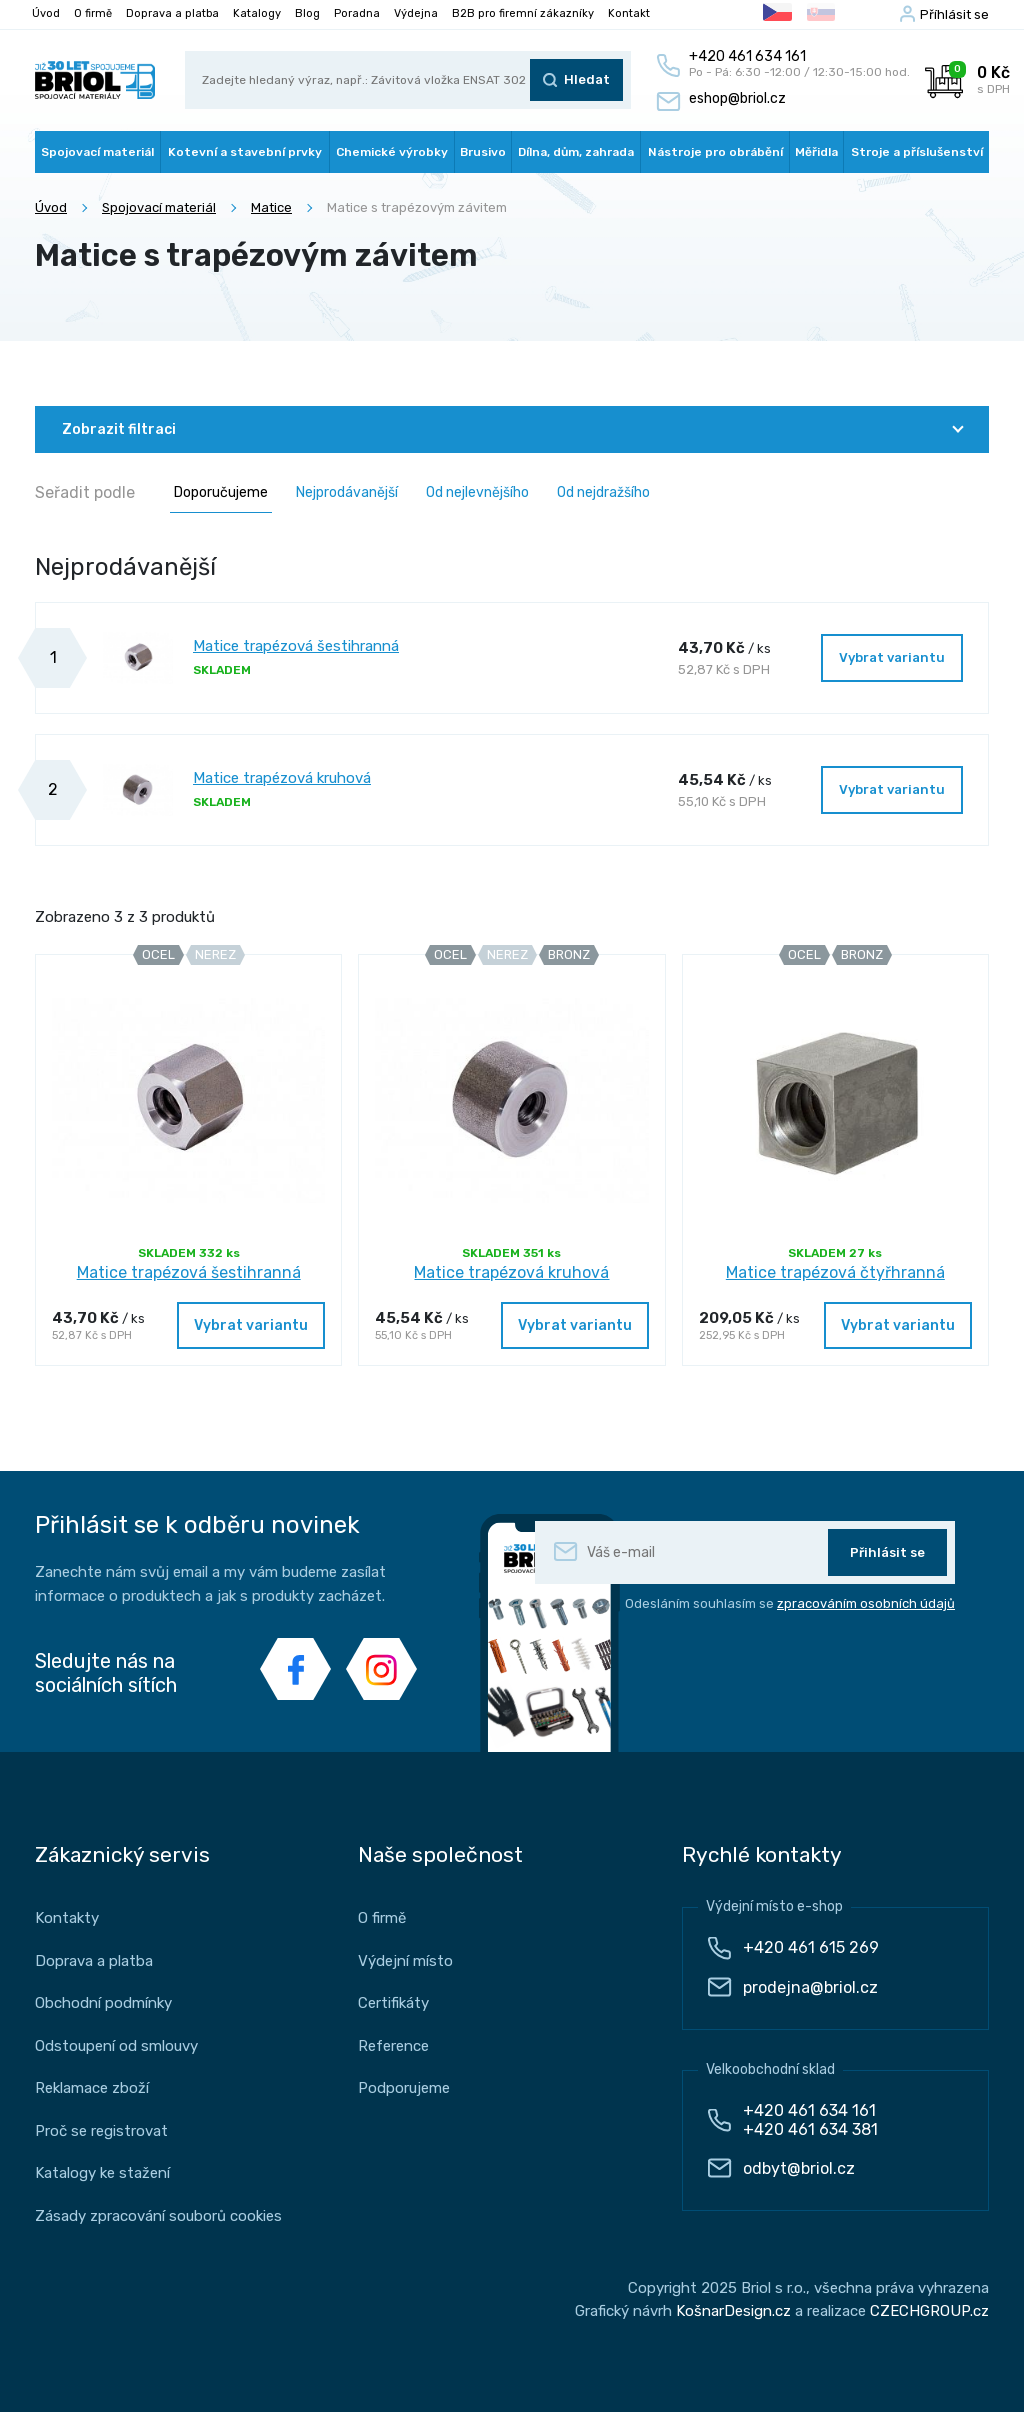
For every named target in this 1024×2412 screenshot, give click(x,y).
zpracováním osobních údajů (866, 1603)
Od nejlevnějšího (477, 492)
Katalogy (257, 13)
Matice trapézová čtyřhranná (835, 1272)
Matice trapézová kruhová (282, 778)
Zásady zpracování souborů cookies (158, 2216)
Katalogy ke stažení (102, 2173)
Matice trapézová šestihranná (296, 646)
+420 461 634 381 (810, 2129)
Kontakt (629, 13)
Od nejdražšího (603, 492)
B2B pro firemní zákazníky (523, 13)
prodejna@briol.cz (810, 1987)
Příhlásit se (954, 14)
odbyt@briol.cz (799, 2168)
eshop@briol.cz (737, 98)
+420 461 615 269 (811, 1947)
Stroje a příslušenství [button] (917, 152)
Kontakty (67, 1918)
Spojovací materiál (159, 207)
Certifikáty (393, 2003)
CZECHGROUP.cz (929, 2311)
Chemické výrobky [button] (392, 152)
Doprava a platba (172, 13)
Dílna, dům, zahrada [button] (576, 152)
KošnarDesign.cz (733, 2311)
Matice (271, 207)
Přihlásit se (887, 1552)
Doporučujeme (221, 492)
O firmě (93, 13)
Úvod (46, 13)
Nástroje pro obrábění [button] (715, 152)
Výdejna (416, 13)
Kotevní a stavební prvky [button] (245, 152)
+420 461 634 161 (809, 2110)
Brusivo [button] (483, 152)
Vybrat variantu (892, 657)
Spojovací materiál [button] (97, 152)
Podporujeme (404, 2088)
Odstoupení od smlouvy (116, 2046)
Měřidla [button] (816, 152)
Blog (307, 13)
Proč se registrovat (101, 2131)
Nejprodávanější (347, 492)
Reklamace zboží (92, 2088)
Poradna (357, 13)
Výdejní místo (405, 1961)
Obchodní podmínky (103, 2003)
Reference (393, 2046)
